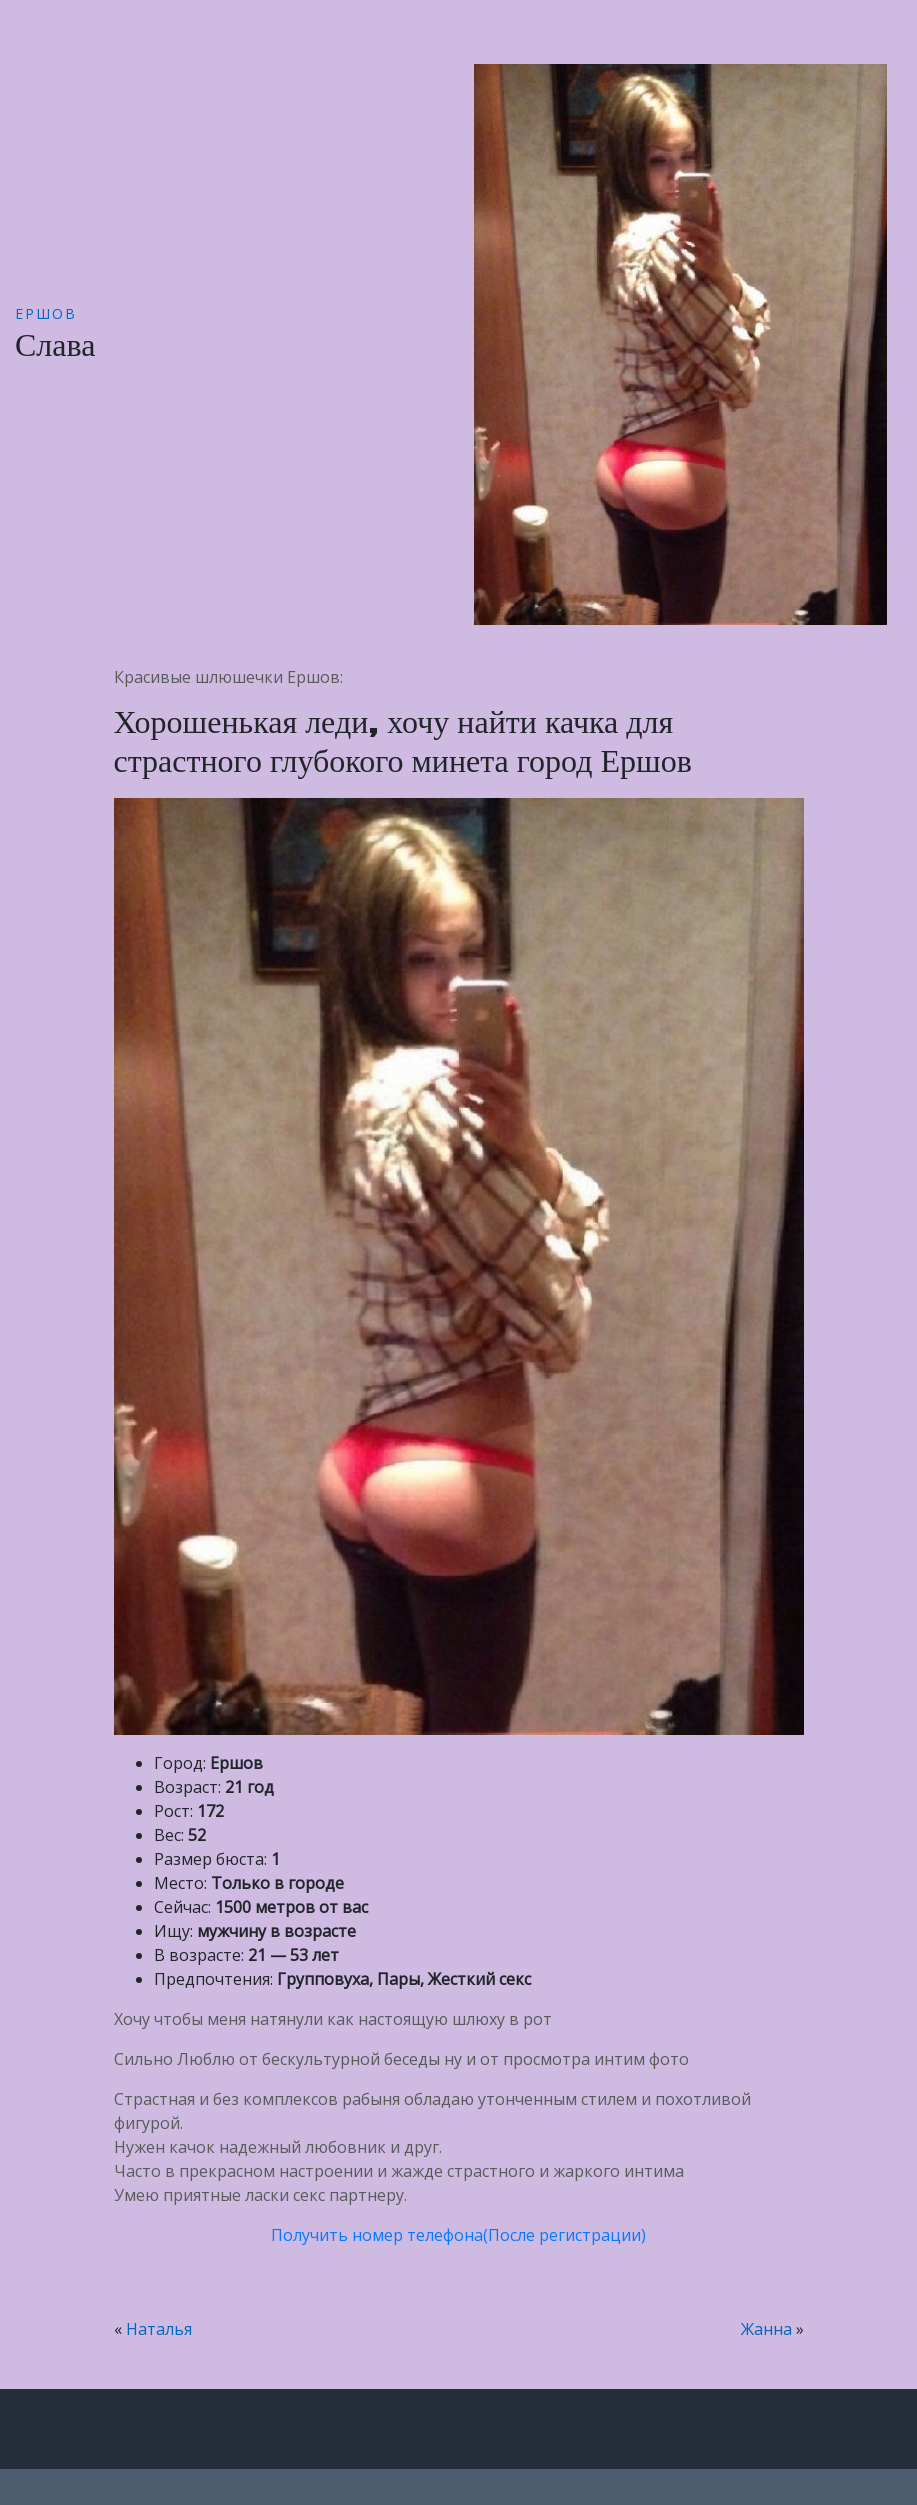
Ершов (46, 313)
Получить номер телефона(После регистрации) (458, 2235)
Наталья (159, 2329)
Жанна (766, 2329)
